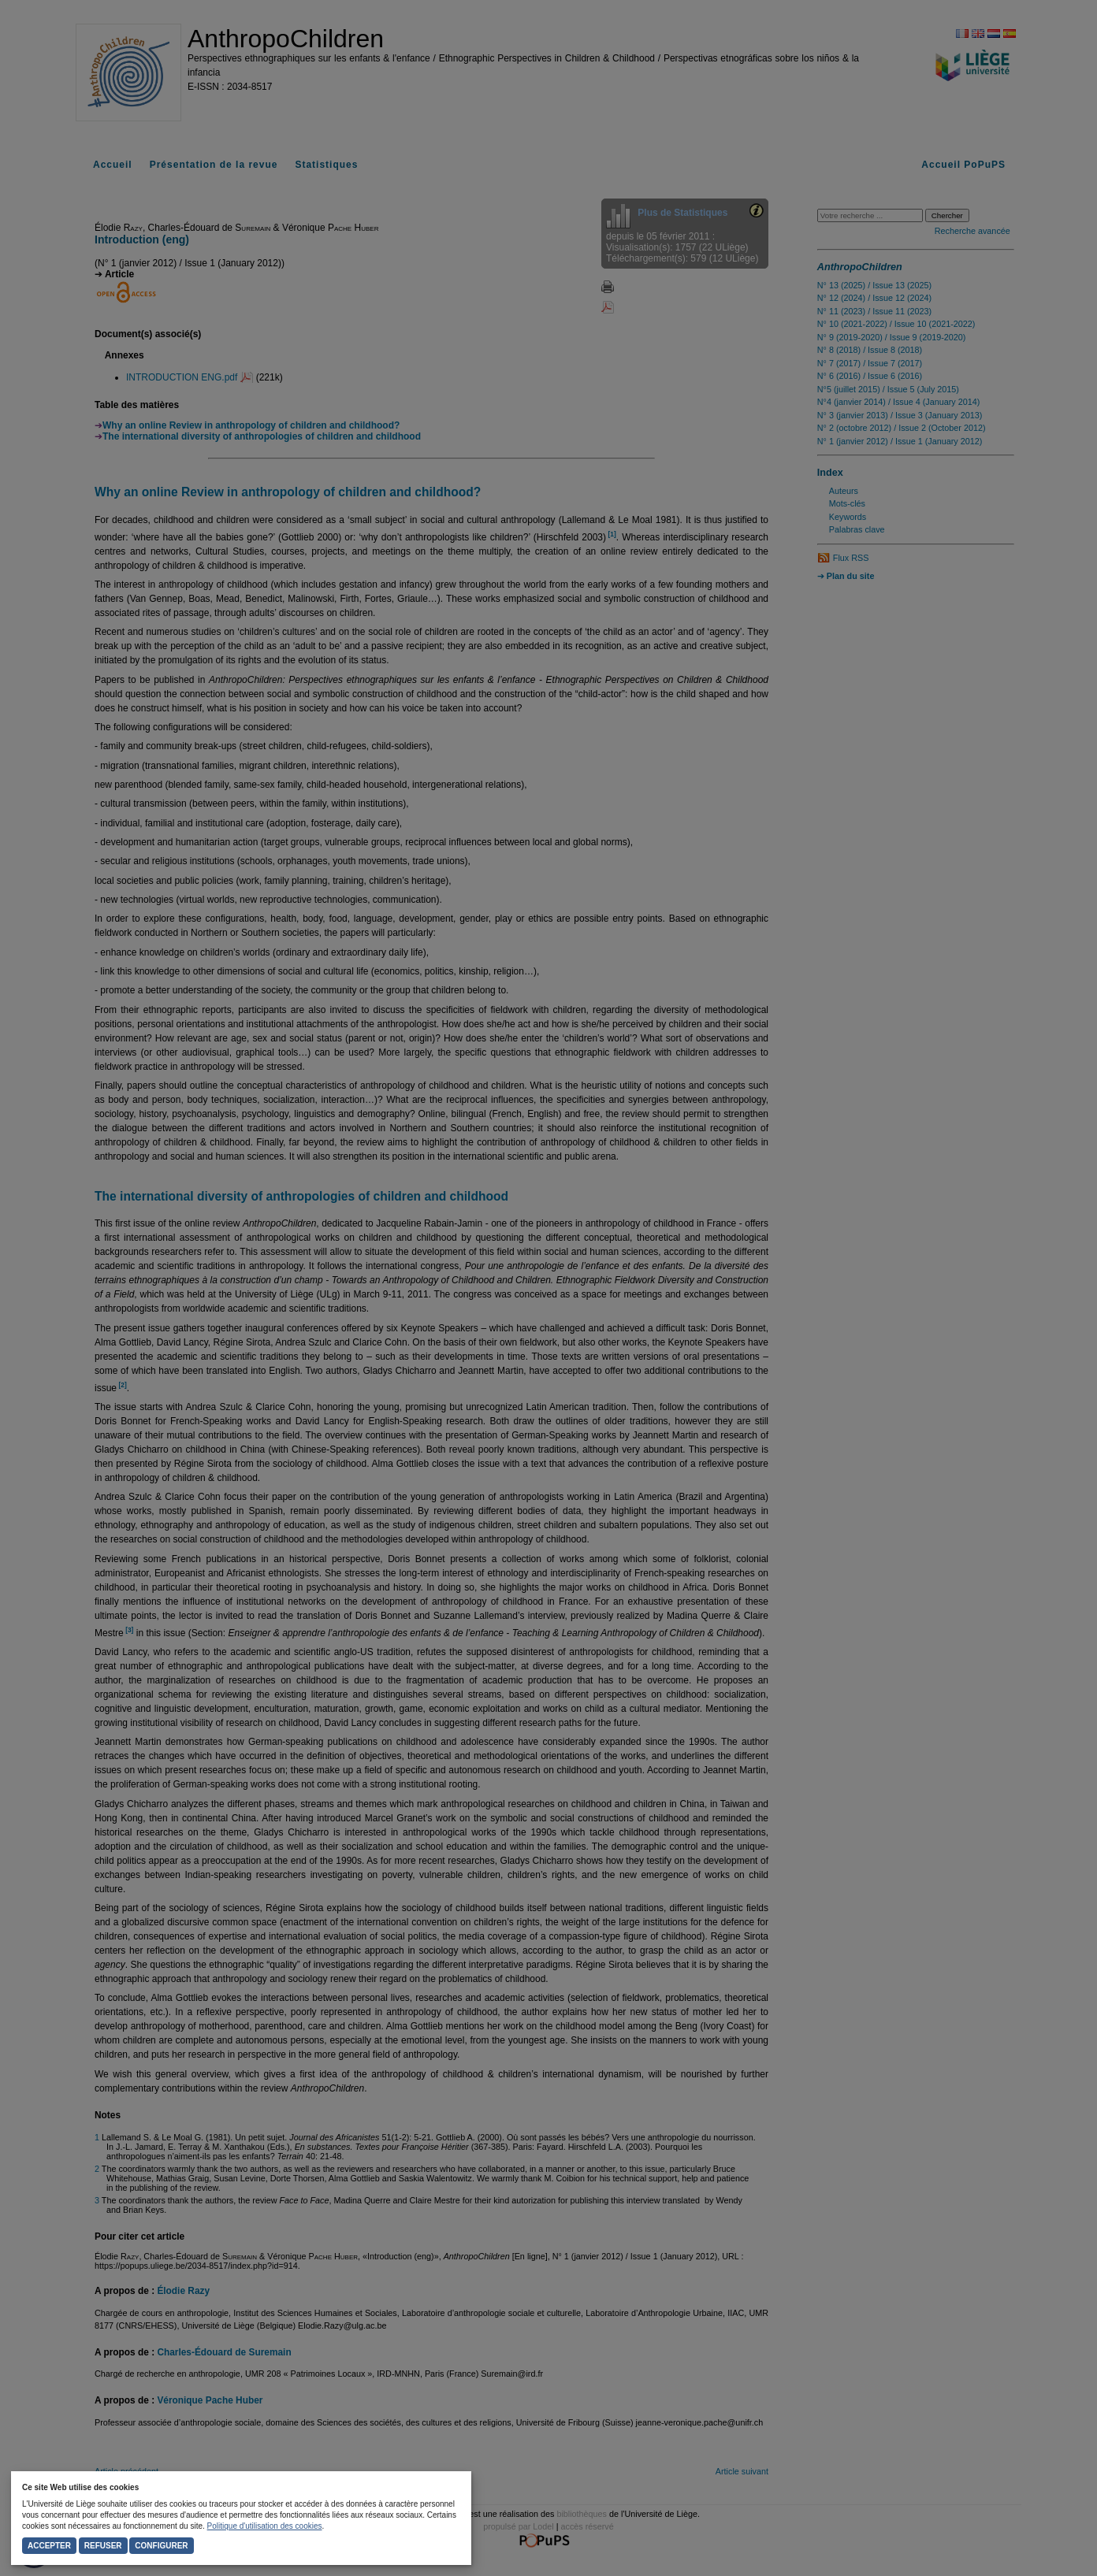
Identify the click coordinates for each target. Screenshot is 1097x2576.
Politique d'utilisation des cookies (264, 2526)
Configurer (161, 2545)
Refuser (103, 2545)
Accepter (49, 2545)
